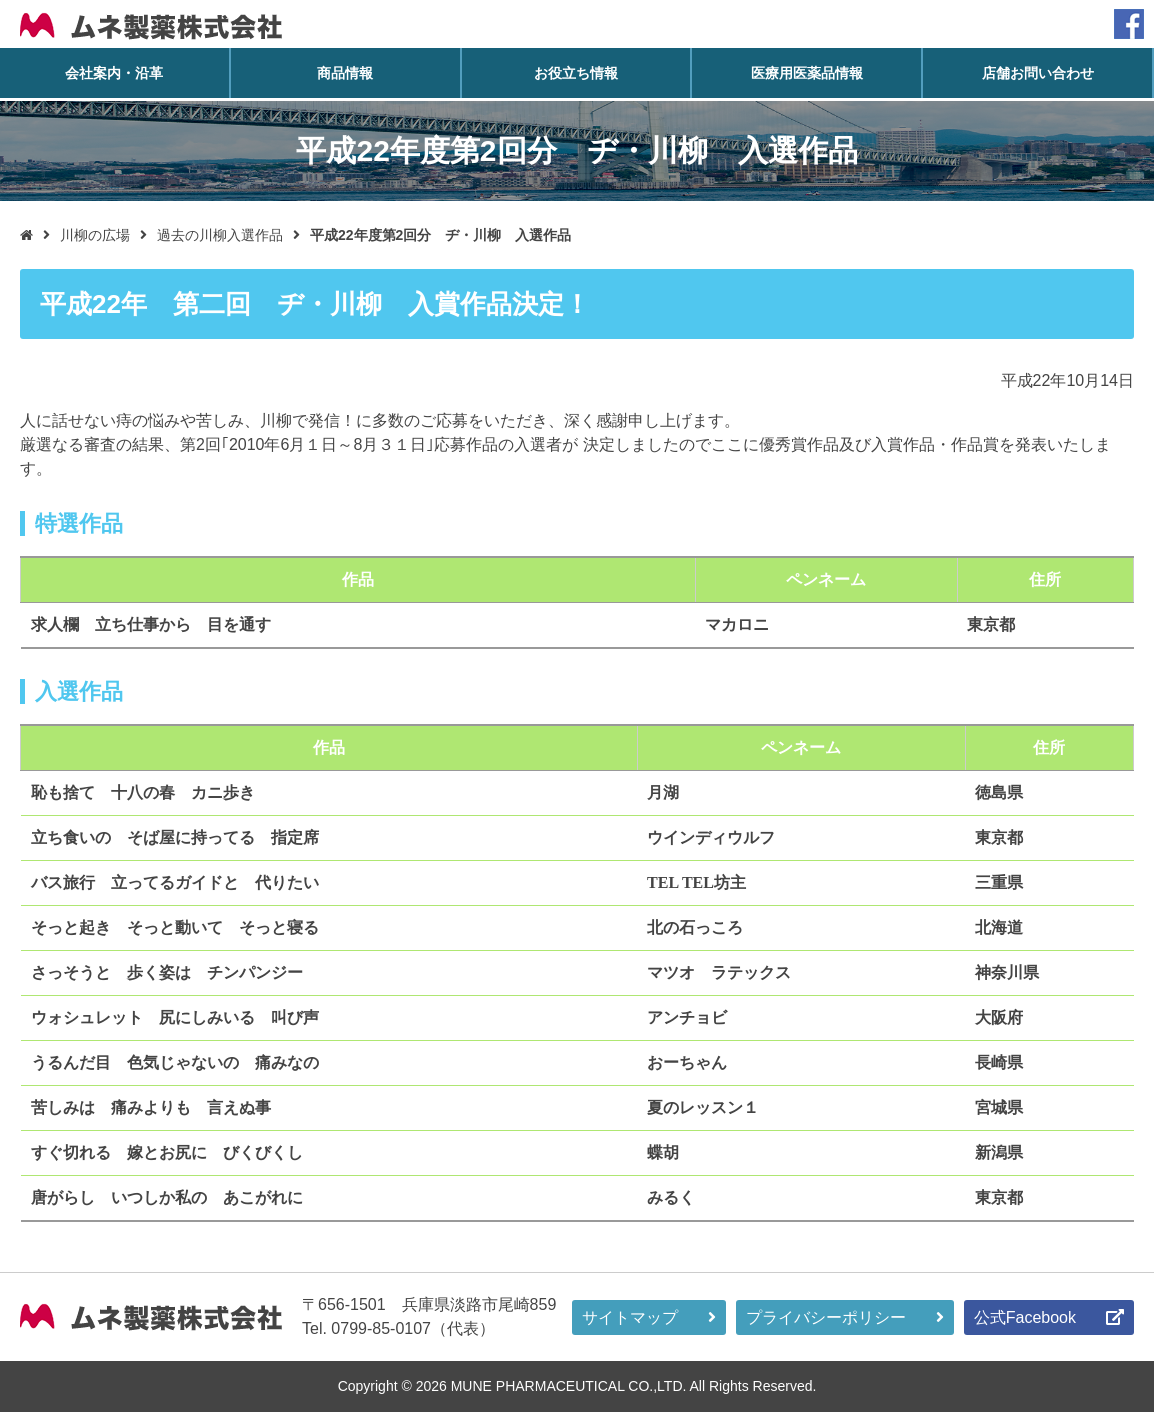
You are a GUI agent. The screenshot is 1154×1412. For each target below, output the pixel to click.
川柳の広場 (95, 235)
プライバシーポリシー (826, 1317)
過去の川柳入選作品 (220, 235)
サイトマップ (630, 1317)
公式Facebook (1025, 1317)
